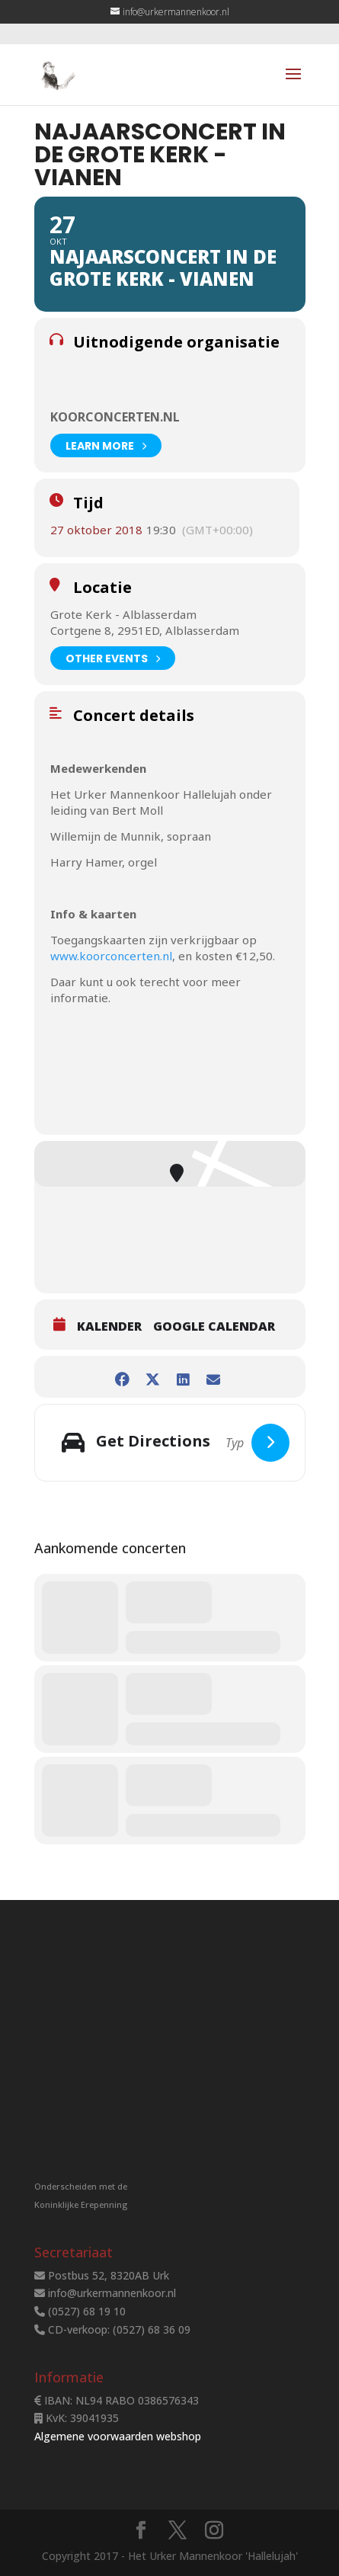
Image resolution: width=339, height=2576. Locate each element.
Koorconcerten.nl (115, 417)
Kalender (109, 1326)
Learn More (106, 445)
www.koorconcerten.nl (111, 955)
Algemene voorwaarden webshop (117, 2436)
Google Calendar (214, 1326)
